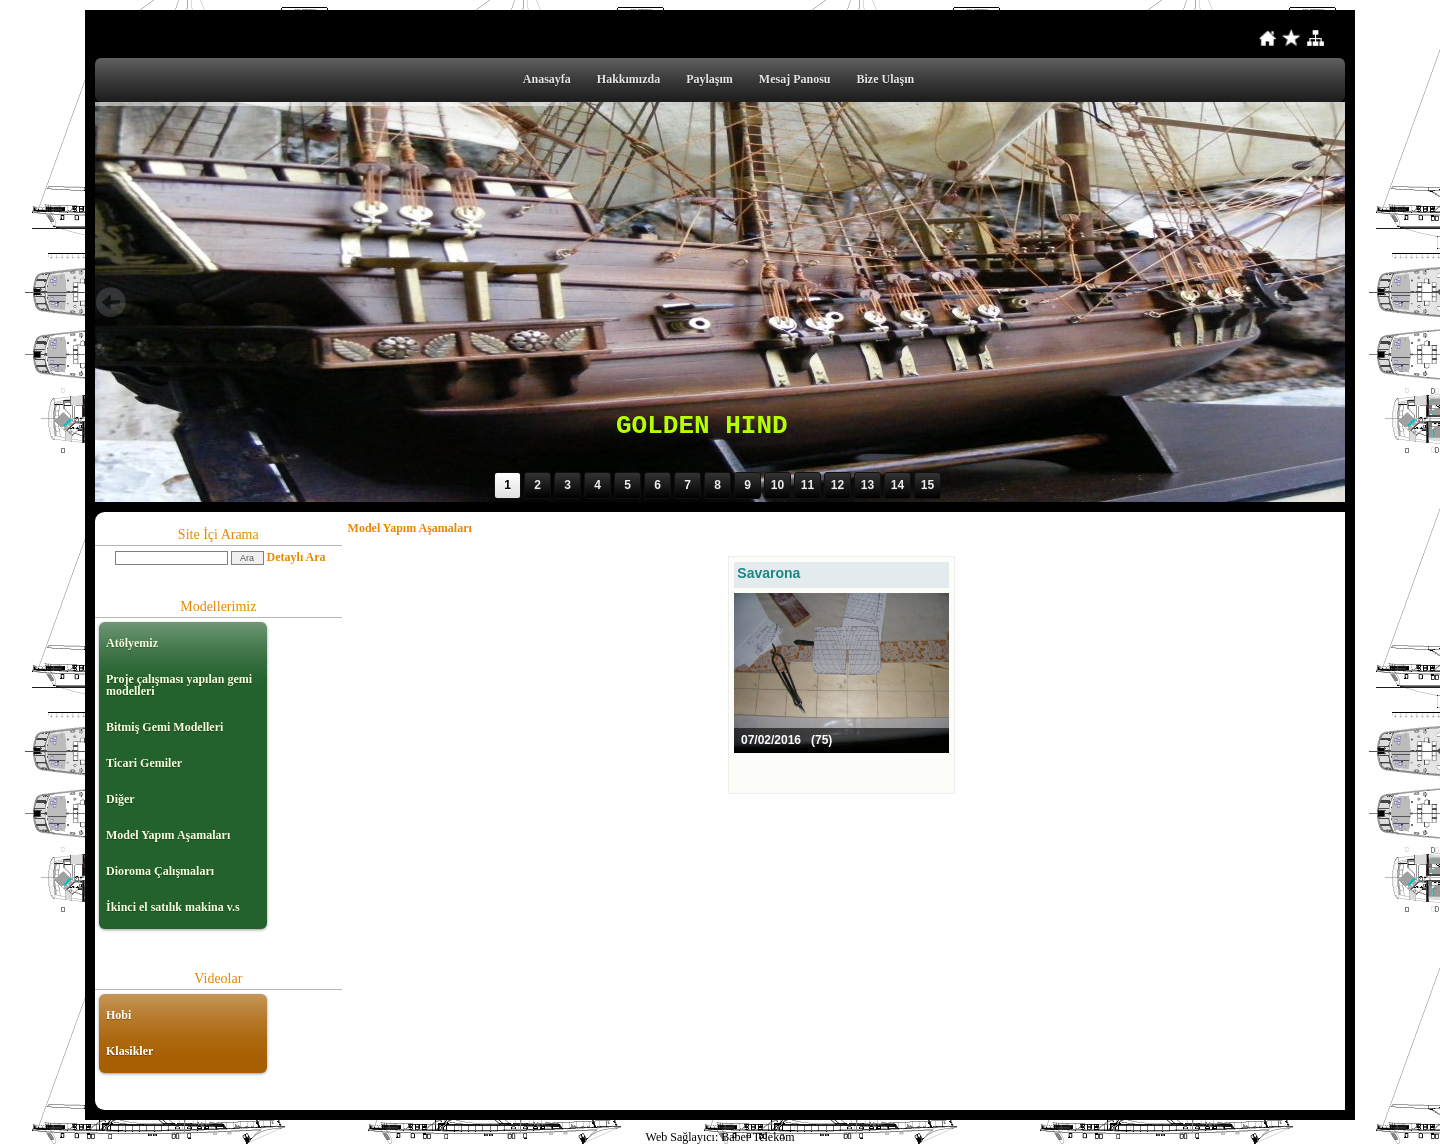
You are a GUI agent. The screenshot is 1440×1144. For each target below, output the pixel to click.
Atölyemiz (132, 643)
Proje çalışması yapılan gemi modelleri (179, 685)
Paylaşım (709, 79)
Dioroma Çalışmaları (160, 871)
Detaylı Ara (296, 557)
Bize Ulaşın (886, 79)
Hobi (118, 1015)
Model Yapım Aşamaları (168, 835)
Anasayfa (547, 79)
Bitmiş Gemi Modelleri (164, 727)
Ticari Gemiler (144, 763)
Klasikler (129, 1051)
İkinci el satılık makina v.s (173, 907)
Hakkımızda (628, 79)
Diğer (120, 799)
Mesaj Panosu (795, 79)
